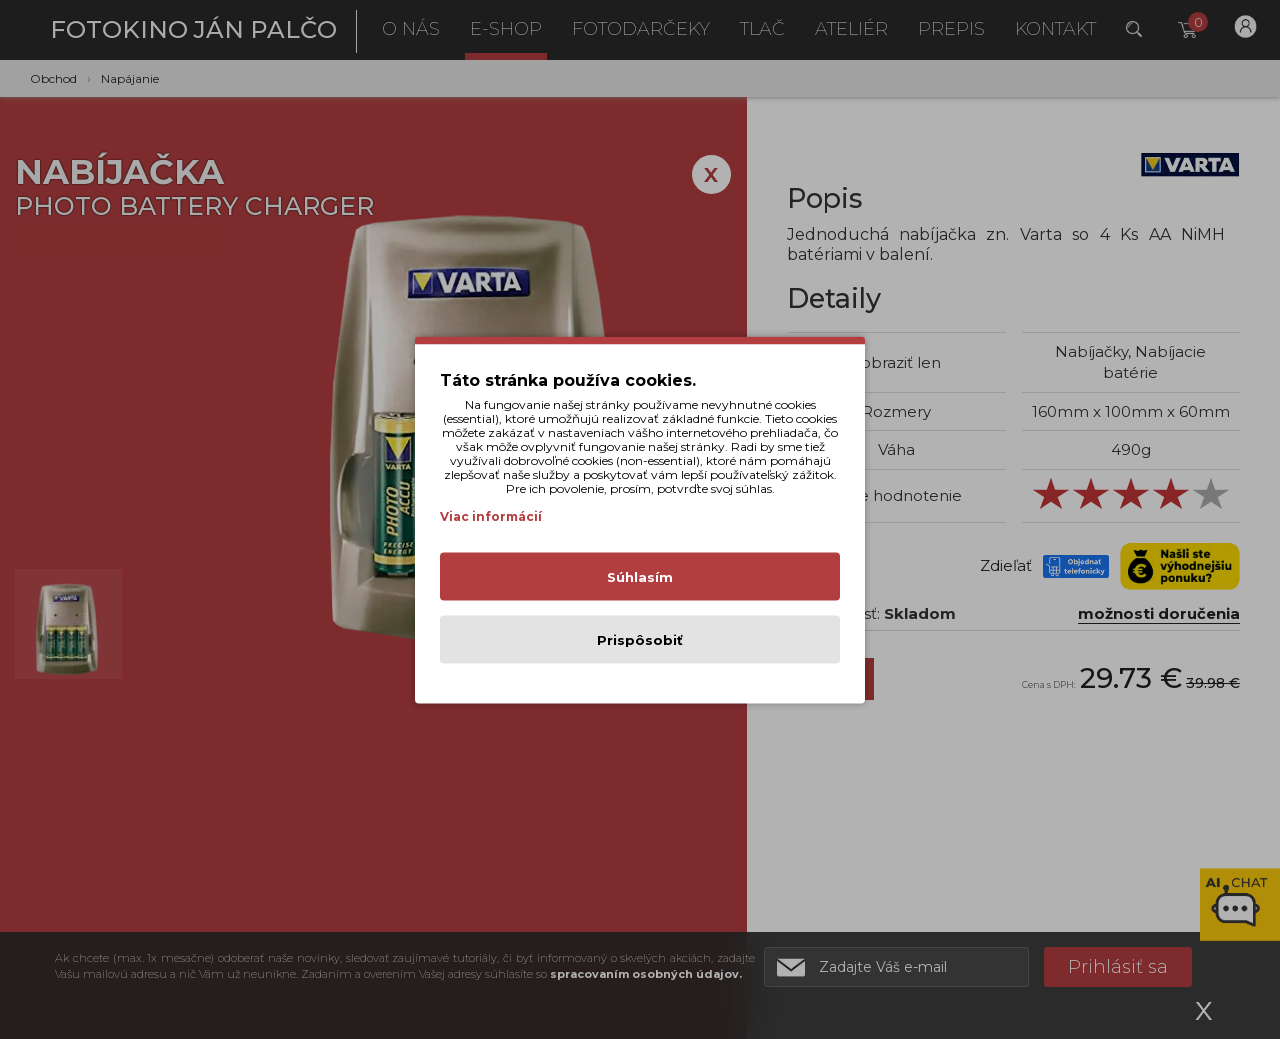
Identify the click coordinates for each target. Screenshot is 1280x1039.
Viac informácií (491, 515)
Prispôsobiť (640, 639)
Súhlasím (640, 576)
